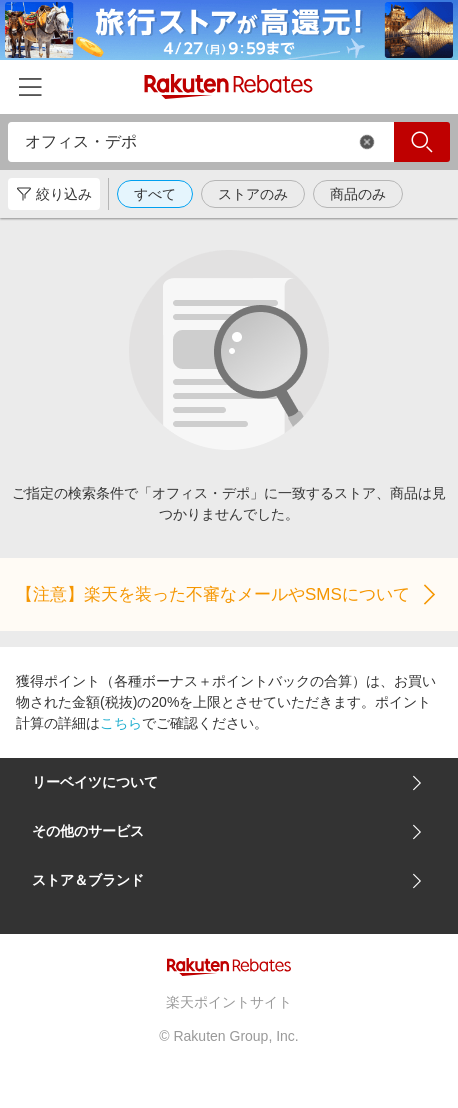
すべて (155, 194)
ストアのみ (253, 194)
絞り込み (54, 194)
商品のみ (358, 194)
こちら (121, 723)
